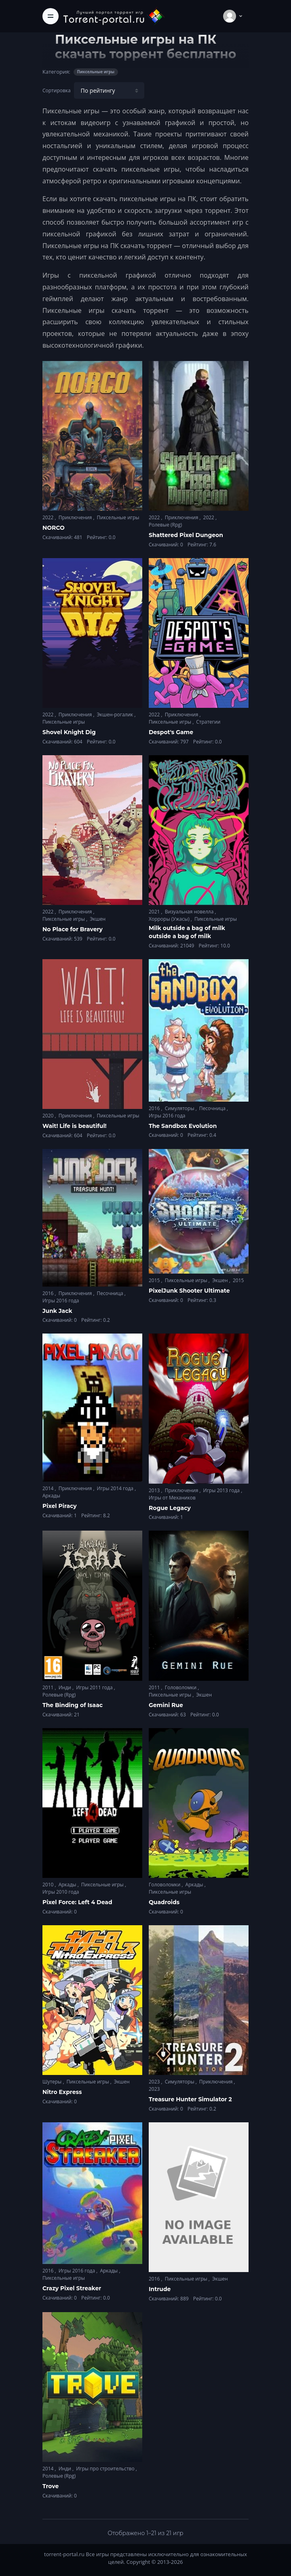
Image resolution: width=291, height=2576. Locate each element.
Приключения (76, 517)
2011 (48, 1687)
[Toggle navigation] (50, 16)
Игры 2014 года (116, 1488)
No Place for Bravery (72, 929)
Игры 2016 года (167, 1115)
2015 (155, 1280)
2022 (48, 517)
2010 (48, 1884)
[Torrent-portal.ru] (113, 16)
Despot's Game (171, 732)
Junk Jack (57, 1311)
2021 (155, 911)
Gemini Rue (166, 1705)
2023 (155, 2081)
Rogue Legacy (170, 1508)
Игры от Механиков (172, 1497)
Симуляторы (180, 1108)
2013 (155, 1490)
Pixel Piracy (59, 1506)
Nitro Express (62, 2092)
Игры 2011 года (95, 1687)
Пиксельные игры (118, 517)
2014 (48, 1488)
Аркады (51, 1495)
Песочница (213, 1108)
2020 (48, 1115)
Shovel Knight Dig (69, 732)
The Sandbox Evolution (183, 1126)
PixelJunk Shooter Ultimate (189, 1290)
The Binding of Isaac (72, 1705)
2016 (155, 1108)
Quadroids (164, 1902)
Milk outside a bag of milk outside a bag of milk (187, 932)
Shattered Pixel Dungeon (186, 535)
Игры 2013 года (222, 1490)
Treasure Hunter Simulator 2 (190, 2099)
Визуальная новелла (190, 911)
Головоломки (181, 1687)
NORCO (53, 527)
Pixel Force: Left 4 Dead (77, 1902)
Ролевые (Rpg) (165, 524)
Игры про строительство (106, 2468)
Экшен (97, 918)
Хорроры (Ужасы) (170, 918)
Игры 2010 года (60, 1891)
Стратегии (208, 721)
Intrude (160, 2289)
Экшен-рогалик (116, 714)
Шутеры (52, 2081)
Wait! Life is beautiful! (74, 1126)
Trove (50, 2486)
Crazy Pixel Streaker (71, 2288)
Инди (65, 1687)
